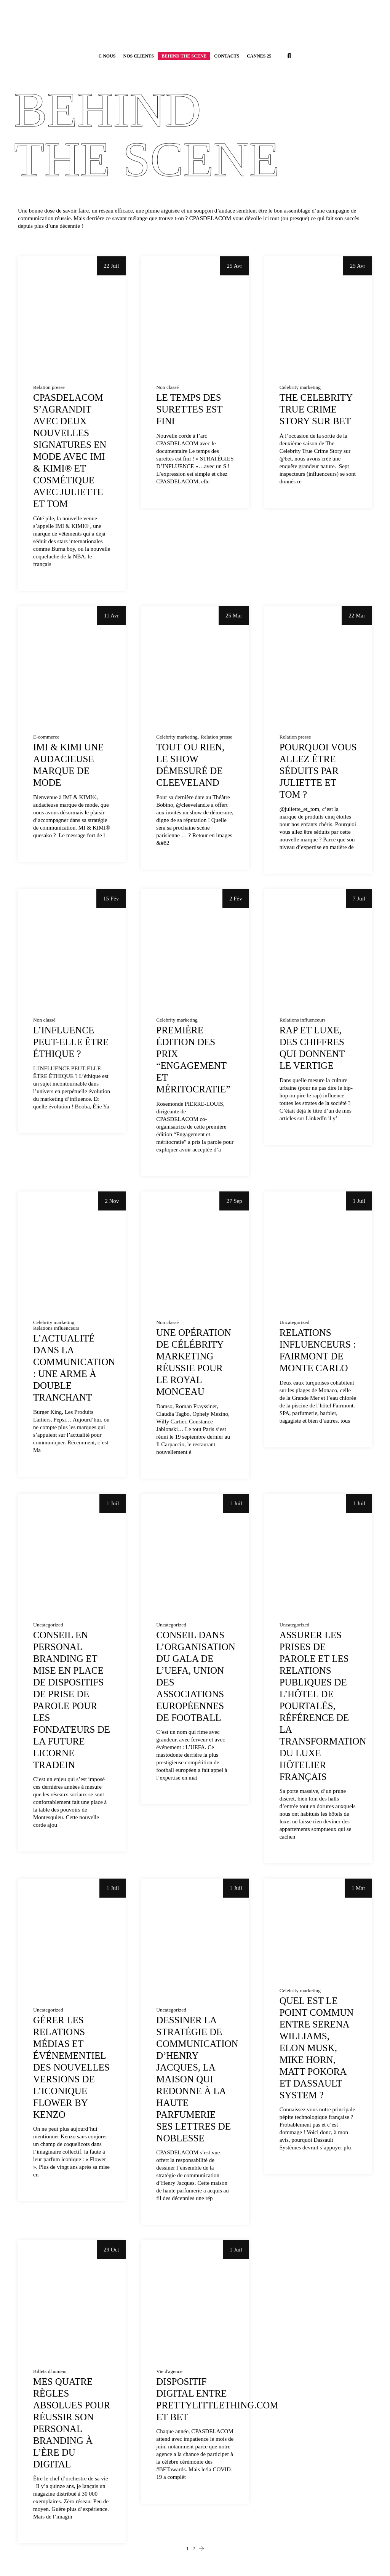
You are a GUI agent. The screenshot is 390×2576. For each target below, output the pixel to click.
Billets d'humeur (50, 2371)
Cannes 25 (259, 56)
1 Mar (358, 1888)
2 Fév (235, 898)
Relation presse (49, 387)
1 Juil (359, 1201)
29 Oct (111, 2250)
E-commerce (46, 737)
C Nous (106, 56)
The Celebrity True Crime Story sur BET (316, 409)
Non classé (167, 387)
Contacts (226, 56)
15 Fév (111, 898)
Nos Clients (138, 56)
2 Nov (112, 1201)
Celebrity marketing (300, 387)
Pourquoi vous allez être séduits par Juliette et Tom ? (318, 771)
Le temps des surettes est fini (189, 409)
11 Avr (111, 615)
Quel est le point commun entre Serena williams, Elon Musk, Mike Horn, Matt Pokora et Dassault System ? (317, 2048)
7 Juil (359, 898)
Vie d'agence (169, 2371)
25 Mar (233, 615)
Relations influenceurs (303, 1020)
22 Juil (111, 266)
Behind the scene (183, 56)
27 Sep (234, 1201)
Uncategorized (295, 1322)
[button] (289, 56)
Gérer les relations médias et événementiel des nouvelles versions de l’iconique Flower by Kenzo (71, 2067)
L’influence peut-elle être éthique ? (71, 1042)
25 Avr (234, 266)
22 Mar (356, 615)
